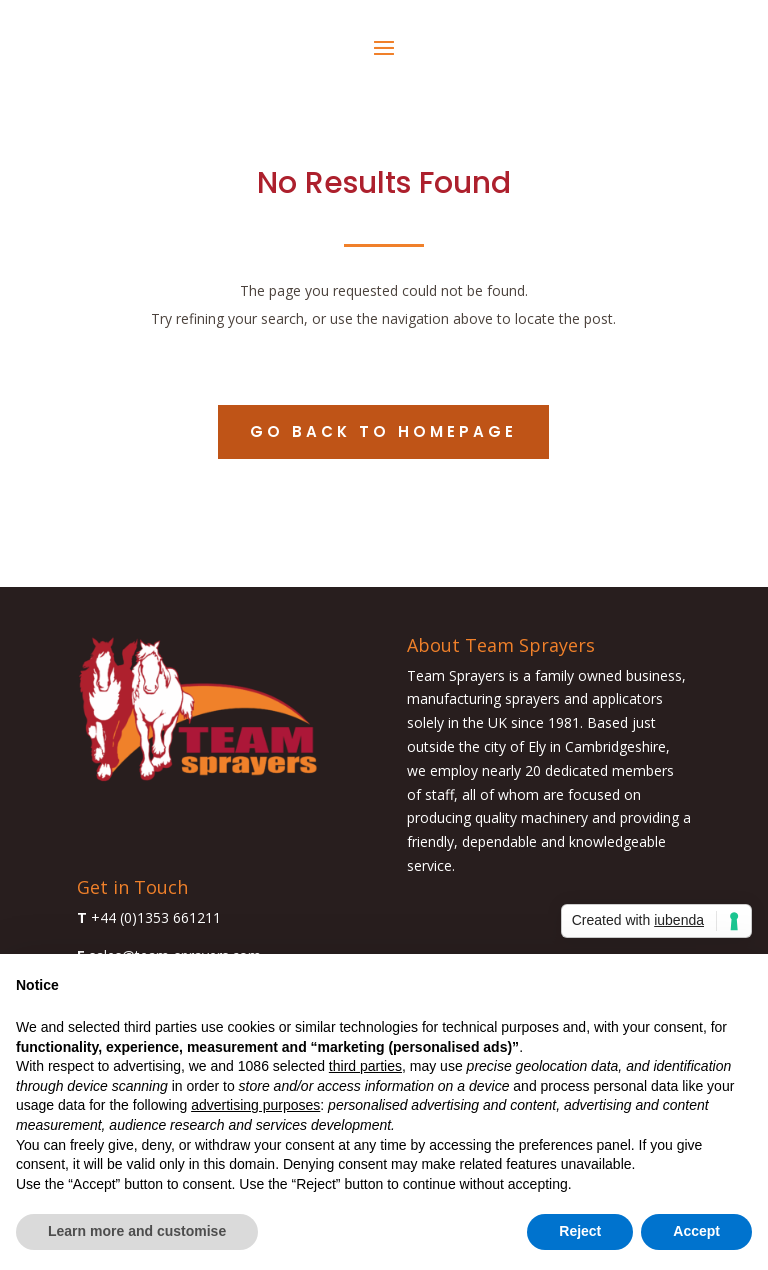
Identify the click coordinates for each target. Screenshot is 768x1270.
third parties (365, 1066)
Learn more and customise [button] (137, 1231)
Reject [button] (580, 1231)
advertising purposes (255, 1105)
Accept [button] (696, 1231)
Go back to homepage (383, 431)
